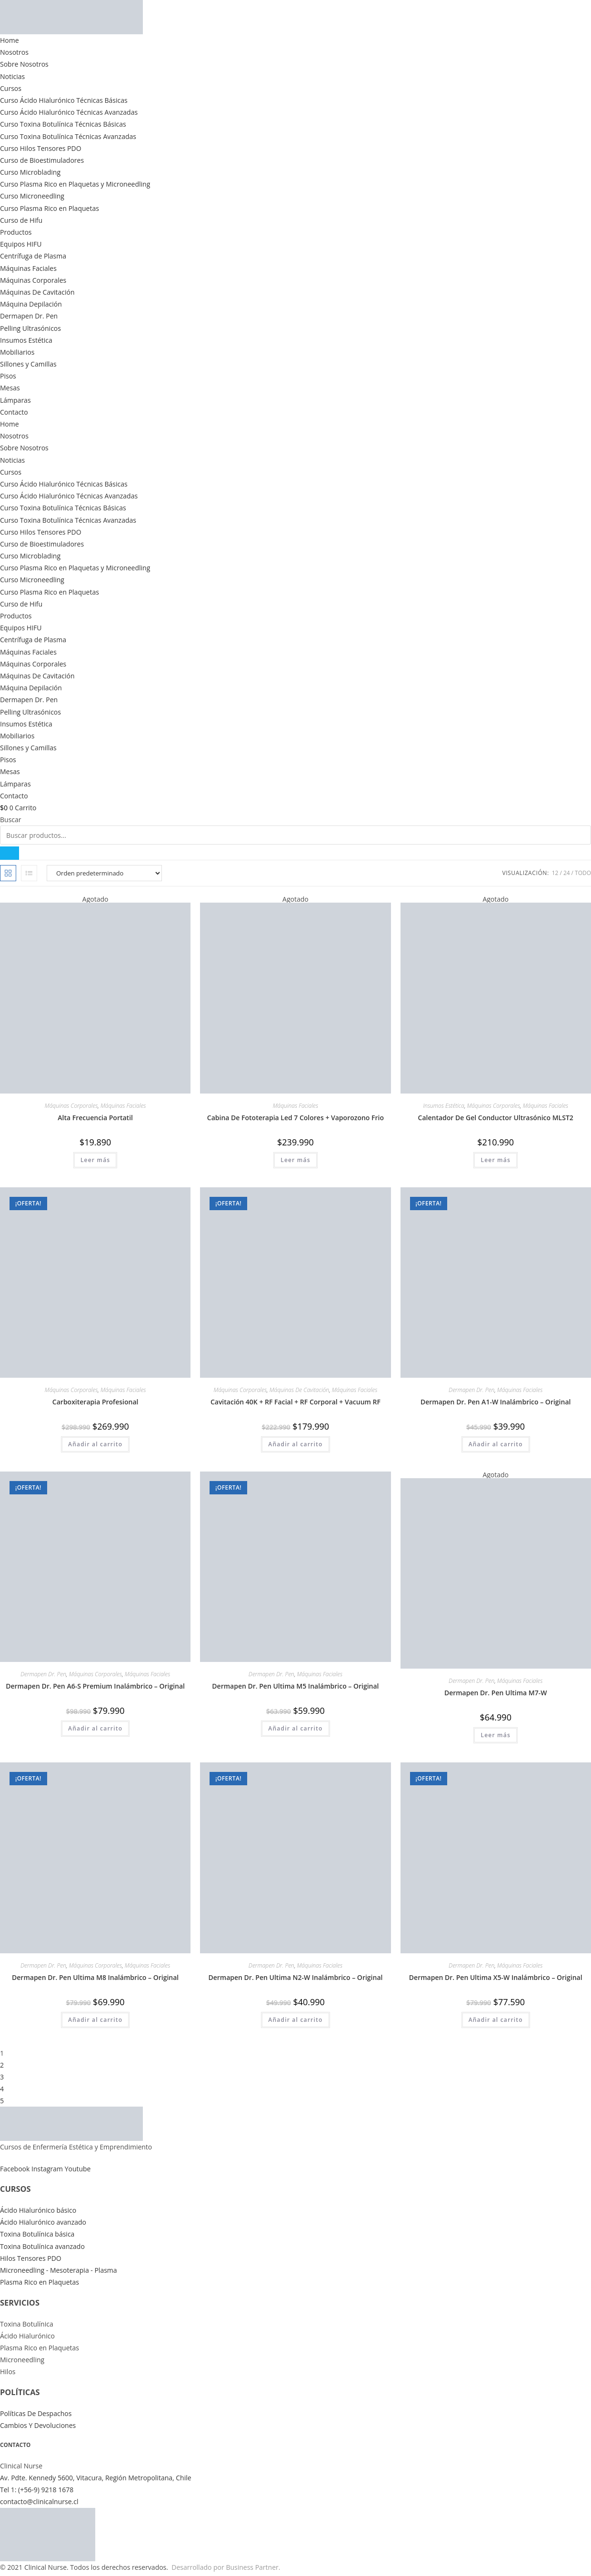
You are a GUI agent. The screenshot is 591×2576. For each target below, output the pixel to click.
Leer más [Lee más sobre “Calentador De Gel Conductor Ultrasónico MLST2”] (496, 1160)
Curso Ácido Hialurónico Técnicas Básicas (64, 100)
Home (9, 40)
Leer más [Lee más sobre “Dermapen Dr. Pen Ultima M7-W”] (496, 1735)
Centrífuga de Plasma (33, 255)
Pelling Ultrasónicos (30, 328)
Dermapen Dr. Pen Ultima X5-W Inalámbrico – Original (495, 1977)
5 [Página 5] (2, 2100)
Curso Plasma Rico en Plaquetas (49, 208)
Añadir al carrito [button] (95, 1444)
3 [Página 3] (2, 2076)
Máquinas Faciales (28, 268)
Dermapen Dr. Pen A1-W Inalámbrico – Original (496, 1401)
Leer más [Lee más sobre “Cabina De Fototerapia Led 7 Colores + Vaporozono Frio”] (295, 1160)
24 (566, 873)
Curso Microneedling (32, 195)
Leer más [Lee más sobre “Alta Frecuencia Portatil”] (95, 1160)
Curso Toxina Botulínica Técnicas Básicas (63, 124)
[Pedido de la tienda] (104, 873)
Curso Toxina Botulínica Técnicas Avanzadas (68, 136)
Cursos (10, 88)
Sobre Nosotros (24, 64)
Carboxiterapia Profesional (95, 1401)
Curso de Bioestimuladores (42, 160)
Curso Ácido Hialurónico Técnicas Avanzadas (69, 112)
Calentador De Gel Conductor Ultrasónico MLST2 (495, 1117)
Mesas (10, 387)
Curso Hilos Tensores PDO (40, 148)
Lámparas (15, 400)
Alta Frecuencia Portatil (95, 1117)
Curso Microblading (30, 172)
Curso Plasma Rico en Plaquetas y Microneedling (75, 184)
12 (555, 873)
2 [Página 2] (2, 2064)
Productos (16, 232)
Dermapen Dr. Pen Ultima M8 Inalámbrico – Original (95, 1977)
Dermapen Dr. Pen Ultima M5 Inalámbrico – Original (295, 1686)
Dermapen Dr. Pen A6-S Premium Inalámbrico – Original (95, 1686)
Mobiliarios (17, 352)
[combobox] (295, 835)
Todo (583, 873)
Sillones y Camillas (28, 363)
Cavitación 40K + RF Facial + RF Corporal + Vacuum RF (295, 1401)
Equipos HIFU (20, 244)
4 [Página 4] (2, 2088)
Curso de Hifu (21, 220)
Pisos (8, 375)
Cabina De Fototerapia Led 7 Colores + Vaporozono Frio (295, 1117)
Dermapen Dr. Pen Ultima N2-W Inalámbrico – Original (295, 1977)
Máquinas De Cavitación (37, 292)
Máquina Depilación (31, 303)
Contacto (14, 412)
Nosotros (14, 52)
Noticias (12, 76)
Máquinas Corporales (33, 280)
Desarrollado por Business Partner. (225, 2567)
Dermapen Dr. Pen (29, 315)
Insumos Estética (26, 340)
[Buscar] (9, 853)
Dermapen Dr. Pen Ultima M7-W (495, 1692)
